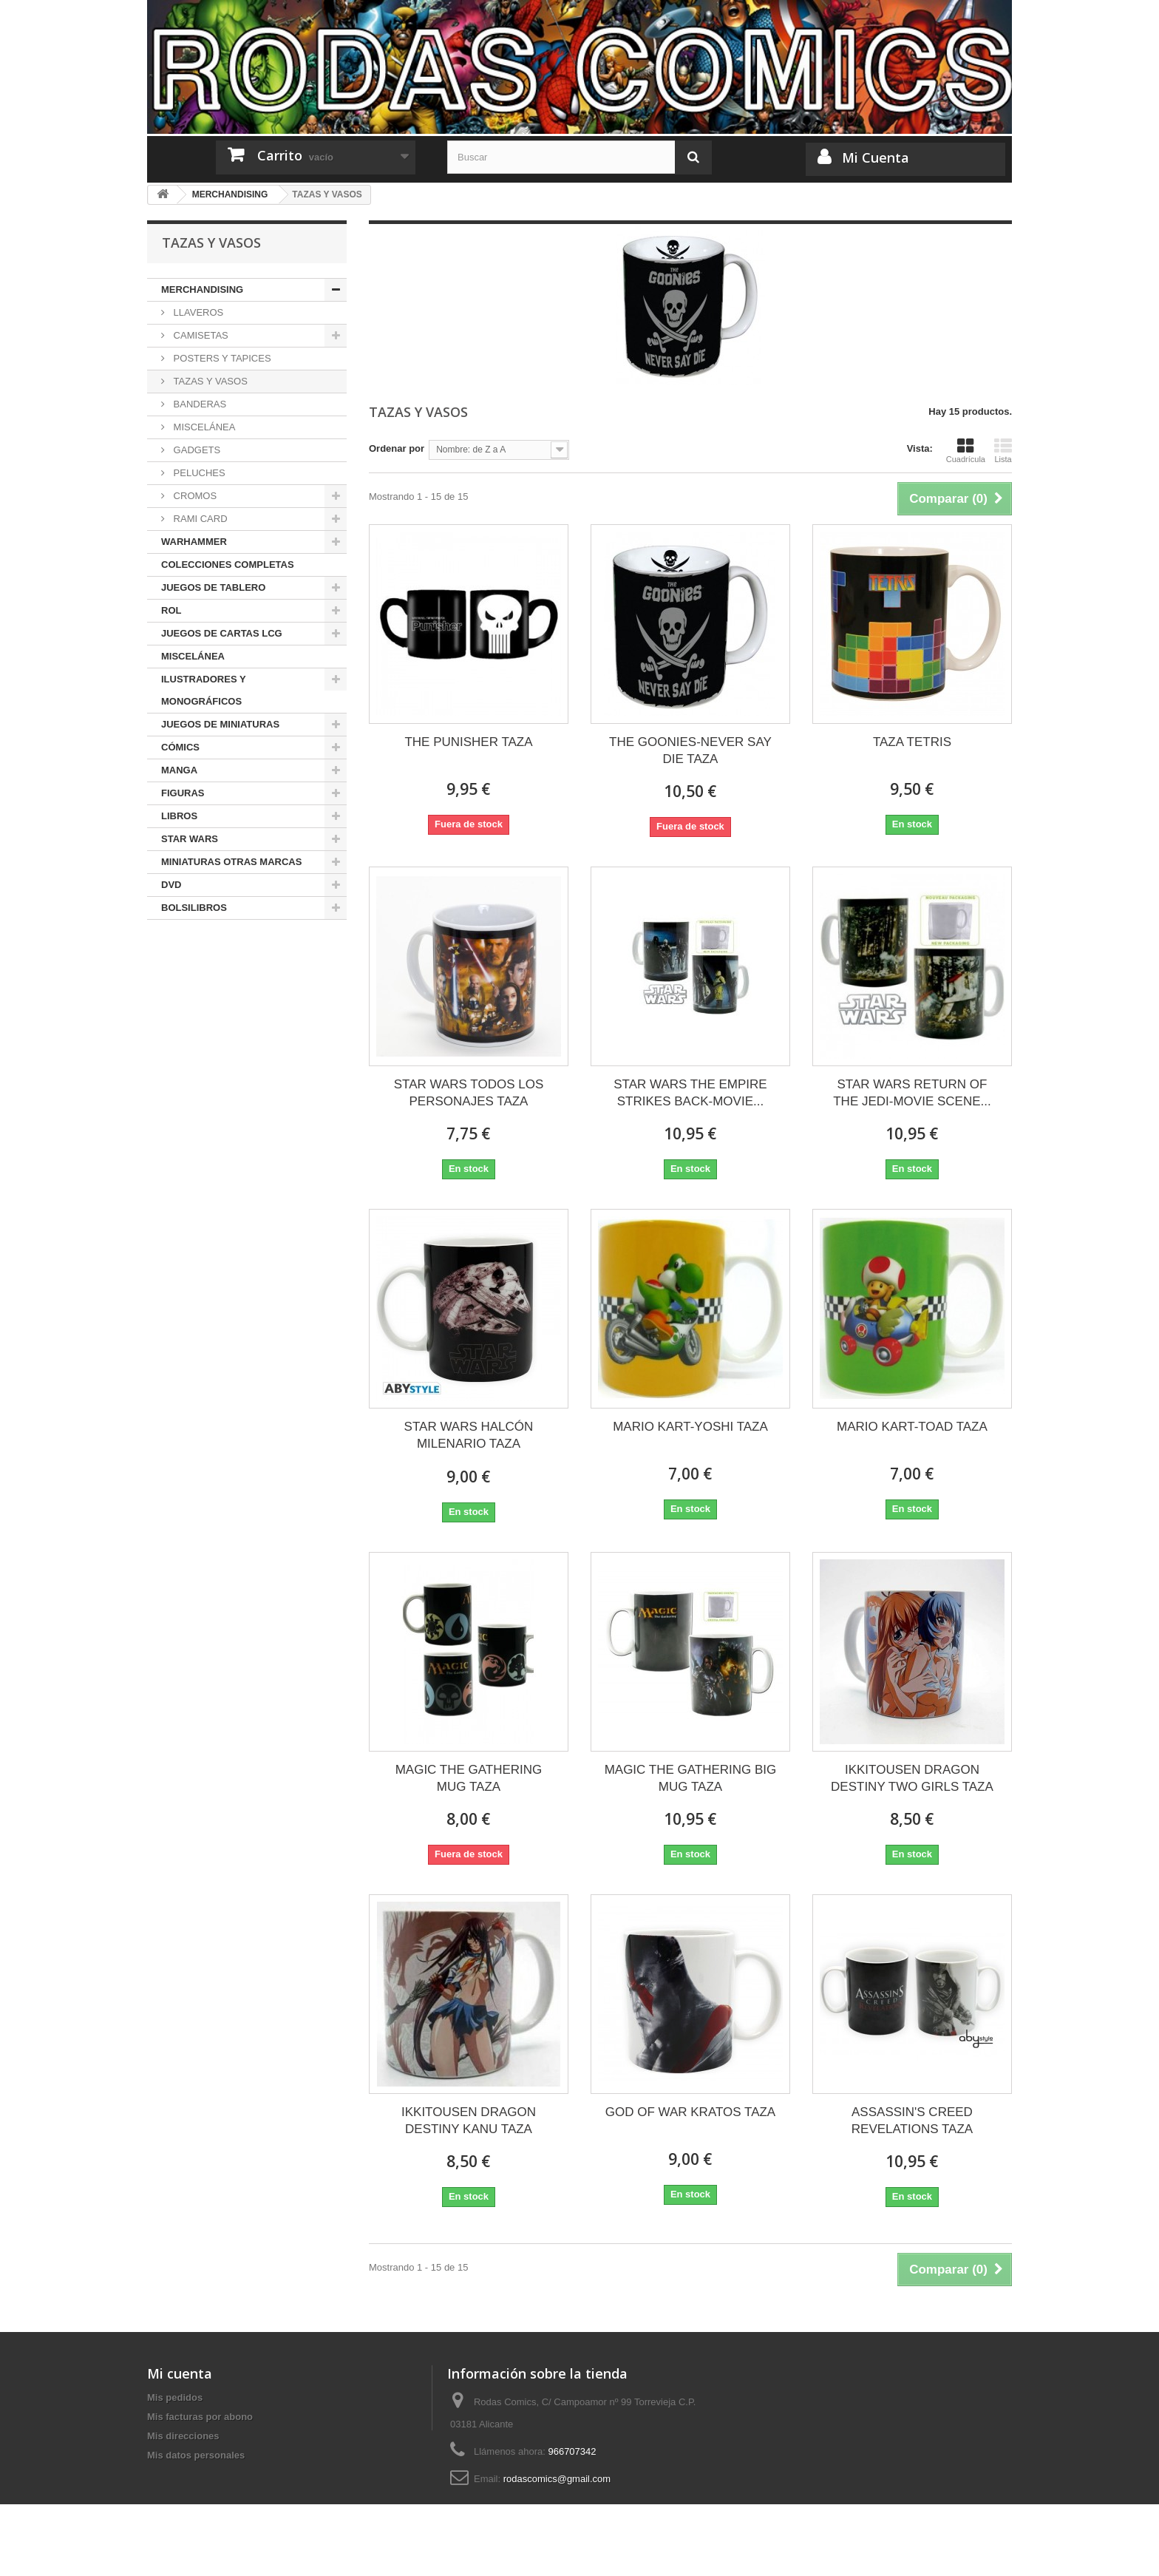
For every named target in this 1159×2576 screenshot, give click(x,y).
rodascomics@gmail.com (557, 2478)
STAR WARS (189, 838)
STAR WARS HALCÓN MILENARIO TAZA (469, 1435)
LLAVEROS (197, 312)
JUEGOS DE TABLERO (213, 587)
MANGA (179, 770)
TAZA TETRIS (912, 742)
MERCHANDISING (202, 289)
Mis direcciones (183, 2435)
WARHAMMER (194, 541)
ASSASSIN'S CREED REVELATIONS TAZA (912, 2120)
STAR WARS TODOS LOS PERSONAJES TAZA (468, 1092)
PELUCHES (198, 472)
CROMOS (194, 495)
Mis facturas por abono (200, 2416)
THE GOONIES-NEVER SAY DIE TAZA (690, 750)
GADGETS (195, 449)
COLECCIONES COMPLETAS (227, 564)
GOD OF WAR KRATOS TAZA (690, 2112)
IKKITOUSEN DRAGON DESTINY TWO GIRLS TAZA (912, 1778)
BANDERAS (198, 404)
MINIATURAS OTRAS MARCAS (231, 861)
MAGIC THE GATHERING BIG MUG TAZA (691, 1778)
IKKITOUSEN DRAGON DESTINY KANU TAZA (468, 2120)
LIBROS (179, 815)
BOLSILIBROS (194, 907)
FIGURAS (183, 793)
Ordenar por (396, 448)
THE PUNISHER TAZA (468, 742)
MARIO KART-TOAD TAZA (912, 1427)
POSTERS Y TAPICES (221, 358)
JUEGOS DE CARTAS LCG (221, 633)
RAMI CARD (199, 518)
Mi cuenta (179, 2373)
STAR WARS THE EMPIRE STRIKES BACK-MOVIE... (690, 1092)
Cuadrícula (965, 450)
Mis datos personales (196, 2455)
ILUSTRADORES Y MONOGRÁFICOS (203, 690)
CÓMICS (180, 747)
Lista (1003, 450)
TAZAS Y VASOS (209, 381)
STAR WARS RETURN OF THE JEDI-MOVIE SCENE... (911, 1092)
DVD (171, 884)
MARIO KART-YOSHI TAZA (690, 1427)
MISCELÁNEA (203, 427)
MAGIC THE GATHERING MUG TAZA (469, 1778)
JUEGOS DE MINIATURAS (220, 724)
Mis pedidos (175, 2397)
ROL (171, 610)
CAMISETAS (199, 335)
